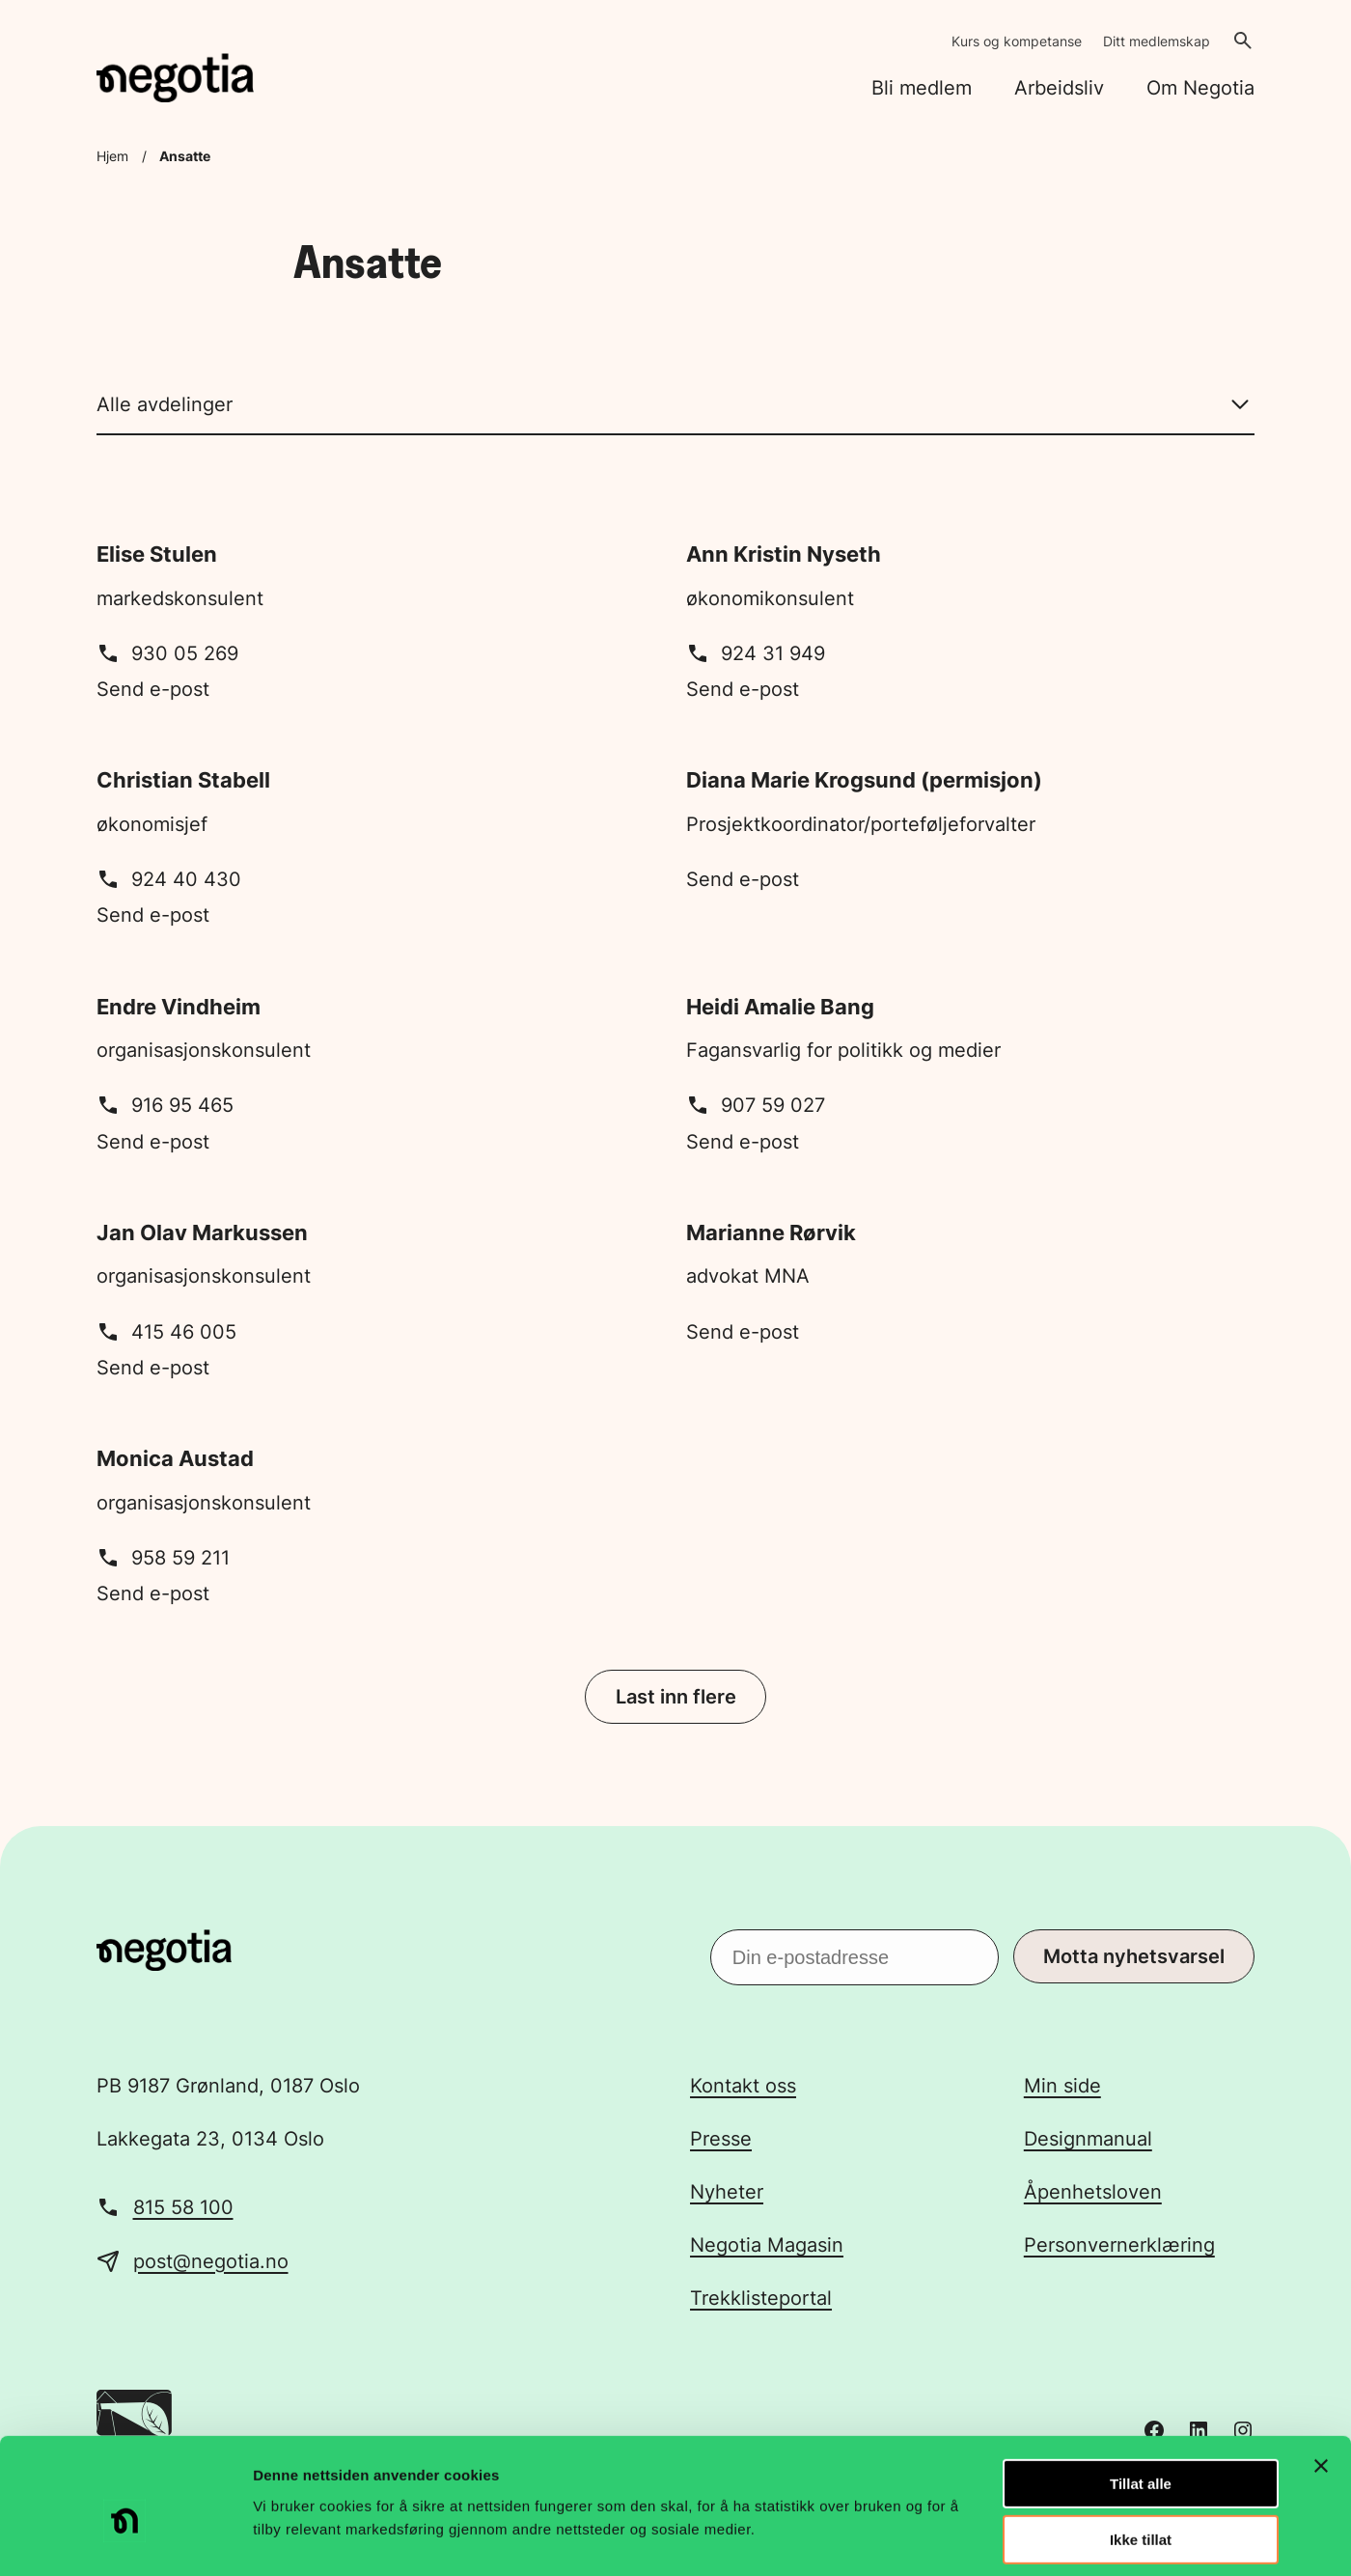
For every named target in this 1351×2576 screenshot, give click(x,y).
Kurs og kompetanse (1016, 41)
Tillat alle (1141, 2396)
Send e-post (152, 689)
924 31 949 (755, 653)
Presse (721, 2138)
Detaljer (1028, 2538)
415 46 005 (166, 1331)
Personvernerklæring (1119, 2245)
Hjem (112, 156)
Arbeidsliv (1059, 87)
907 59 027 (755, 1105)
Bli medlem (921, 87)
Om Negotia (1200, 87)
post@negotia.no (211, 2261)
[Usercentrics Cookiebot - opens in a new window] (125, 2538)
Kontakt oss (743, 2085)
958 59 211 (163, 1557)
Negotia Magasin (766, 2245)
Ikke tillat (1141, 2453)
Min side (1062, 2085)
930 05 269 (167, 653)
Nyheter (726, 2191)
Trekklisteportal (761, 2298)
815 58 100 (183, 2207)
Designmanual (1088, 2138)
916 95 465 (165, 1105)
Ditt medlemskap (1156, 41)
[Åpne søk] (1242, 40)
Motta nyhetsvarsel (1134, 1956)
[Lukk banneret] (1321, 2378)
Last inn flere (676, 1696)
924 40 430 (168, 879)
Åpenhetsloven (1093, 2191)
